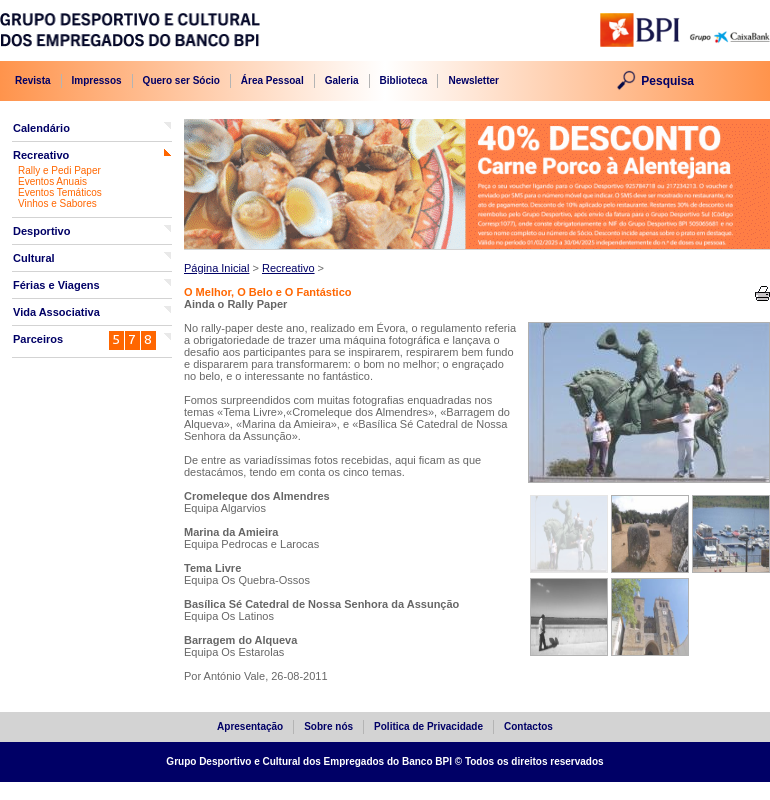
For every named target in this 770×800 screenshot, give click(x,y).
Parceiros (38, 339)
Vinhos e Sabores (57, 203)
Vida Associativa (56, 312)
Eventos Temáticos (60, 192)
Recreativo (41, 155)
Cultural (34, 258)
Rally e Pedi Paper (59, 170)
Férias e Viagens (56, 285)
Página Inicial (216, 268)
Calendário (41, 128)
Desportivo (41, 231)
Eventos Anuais (52, 181)
